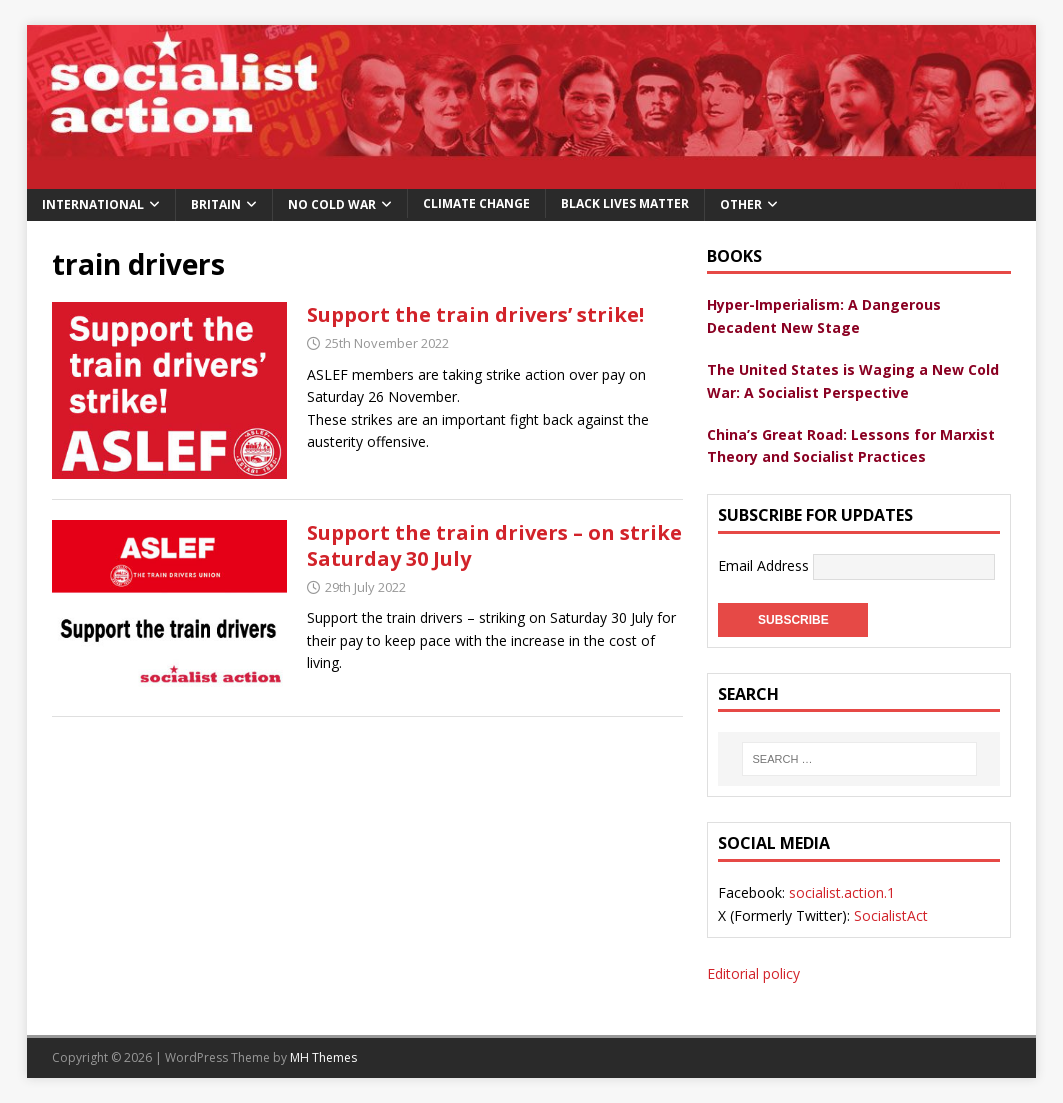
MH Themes (323, 1057)
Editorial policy (753, 973)
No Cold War (332, 204)
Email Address (765, 564)
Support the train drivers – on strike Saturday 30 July (494, 545)
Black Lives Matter (625, 203)
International (93, 204)
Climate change (476, 203)
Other (741, 204)
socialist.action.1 (842, 892)
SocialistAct (891, 915)
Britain (216, 204)
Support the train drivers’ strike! (475, 314)
